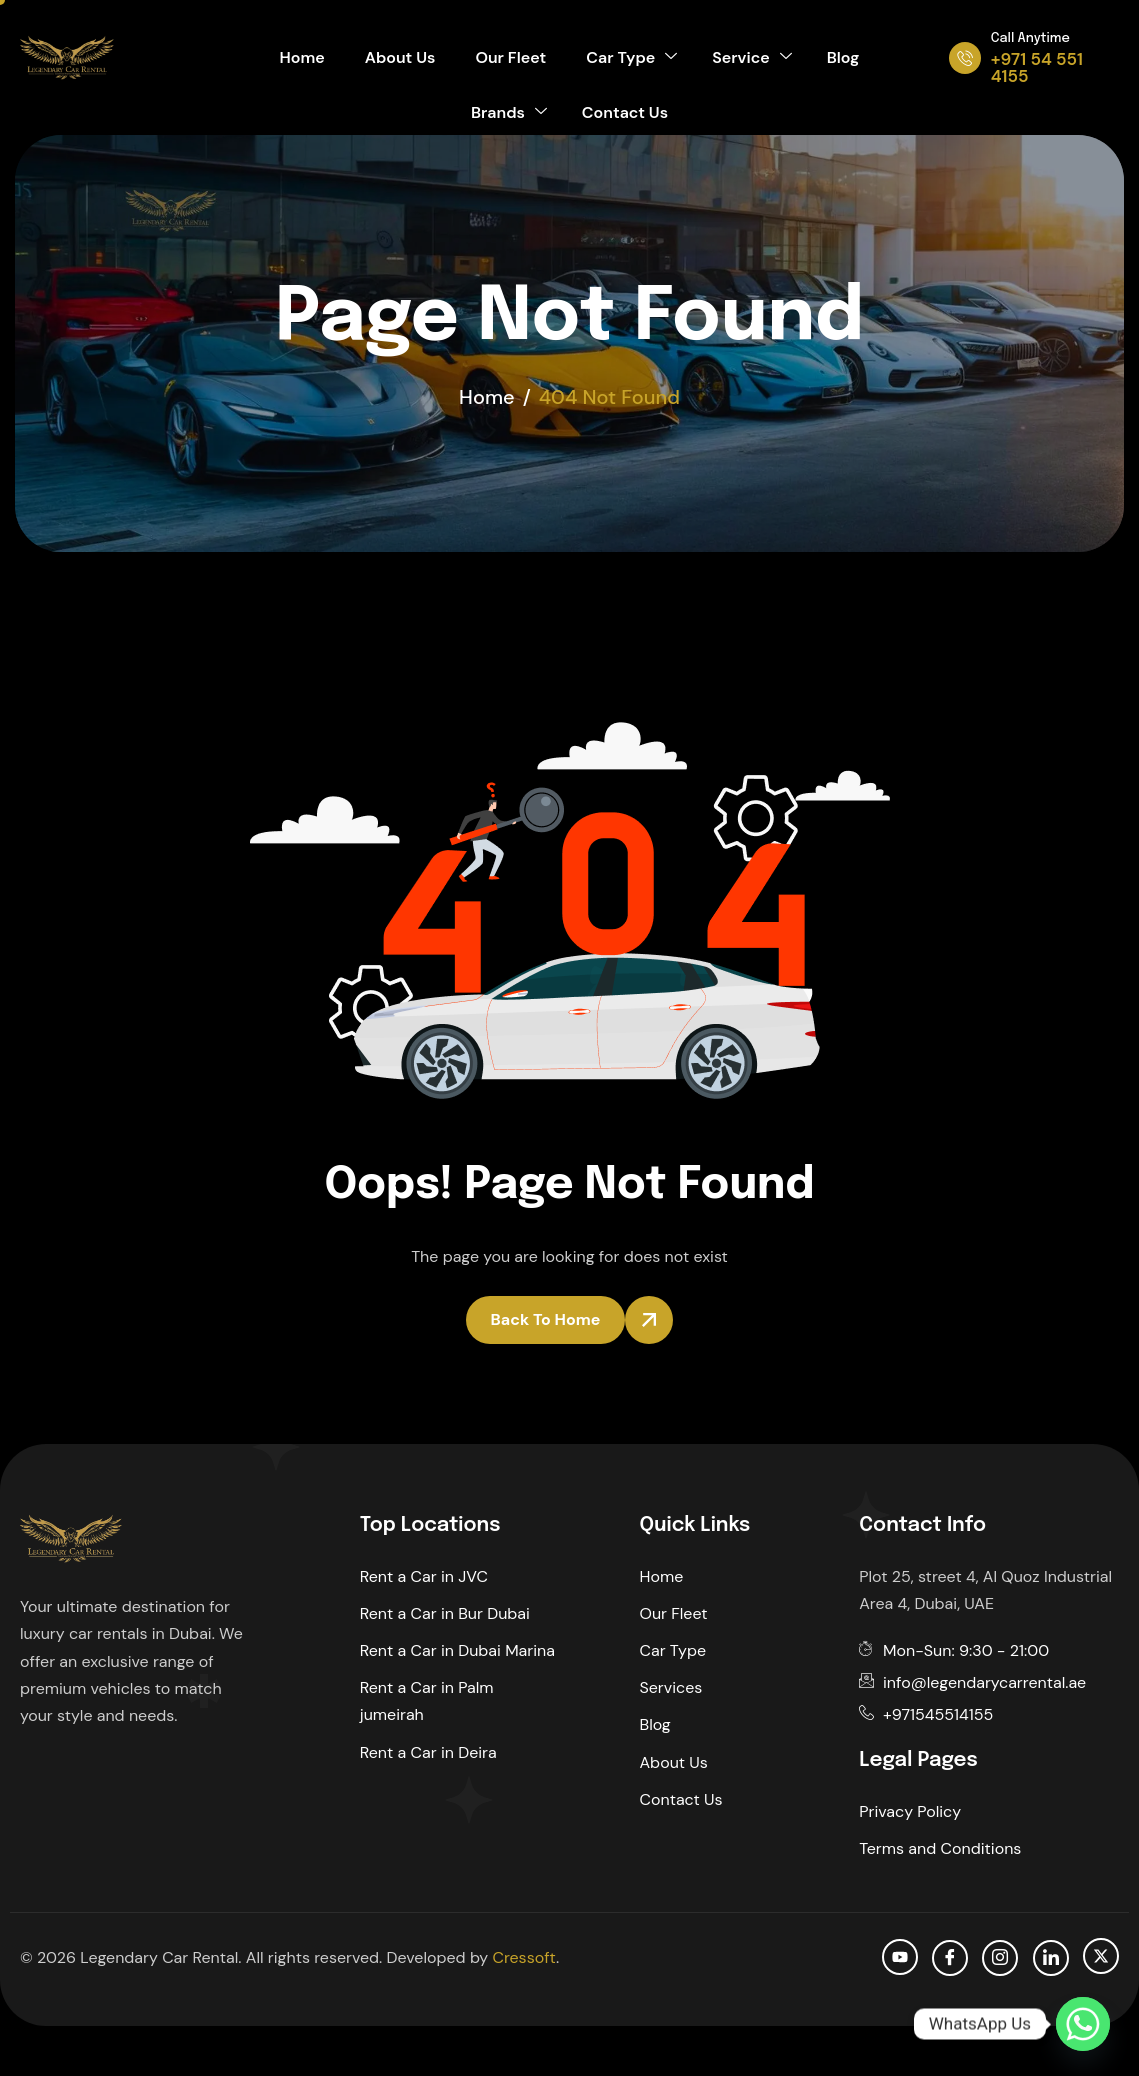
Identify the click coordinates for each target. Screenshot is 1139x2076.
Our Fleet (510, 57)
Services (671, 1687)
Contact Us (625, 112)
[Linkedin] (1051, 1958)
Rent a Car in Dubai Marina (457, 1650)
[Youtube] (900, 1957)
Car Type (631, 57)
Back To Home (546, 1319)
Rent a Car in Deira (428, 1752)
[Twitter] (1101, 1956)
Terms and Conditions (940, 1848)
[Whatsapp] (1083, 2024)
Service (751, 57)
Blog (843, 57)
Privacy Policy (910, 1811)
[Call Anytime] (965, 58)
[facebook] (950, 1958)
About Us (400, 57)
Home (302, 57)
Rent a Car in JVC (424, 1576)
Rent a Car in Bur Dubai (445, 1613)
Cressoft (523, 1957)
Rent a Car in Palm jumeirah (427, 1701)
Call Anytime (1030, 38)
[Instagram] (1000, 1958)
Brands (509, 112)
